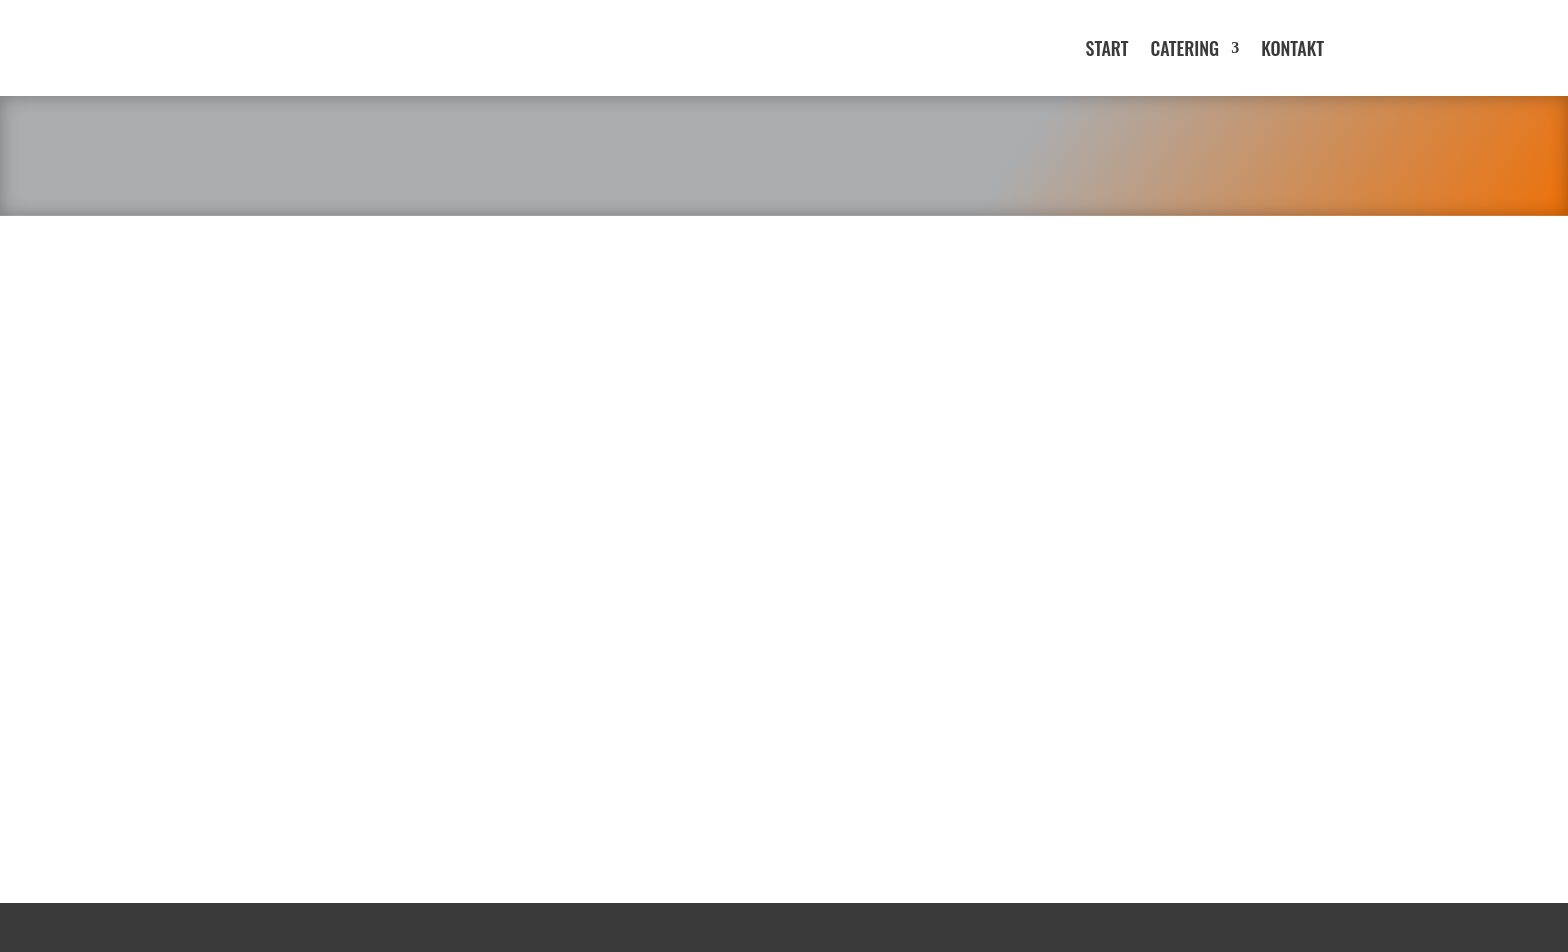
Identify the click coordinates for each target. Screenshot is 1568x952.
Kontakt (1292, 48)
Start (1107, 48)
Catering (1184, 48)
